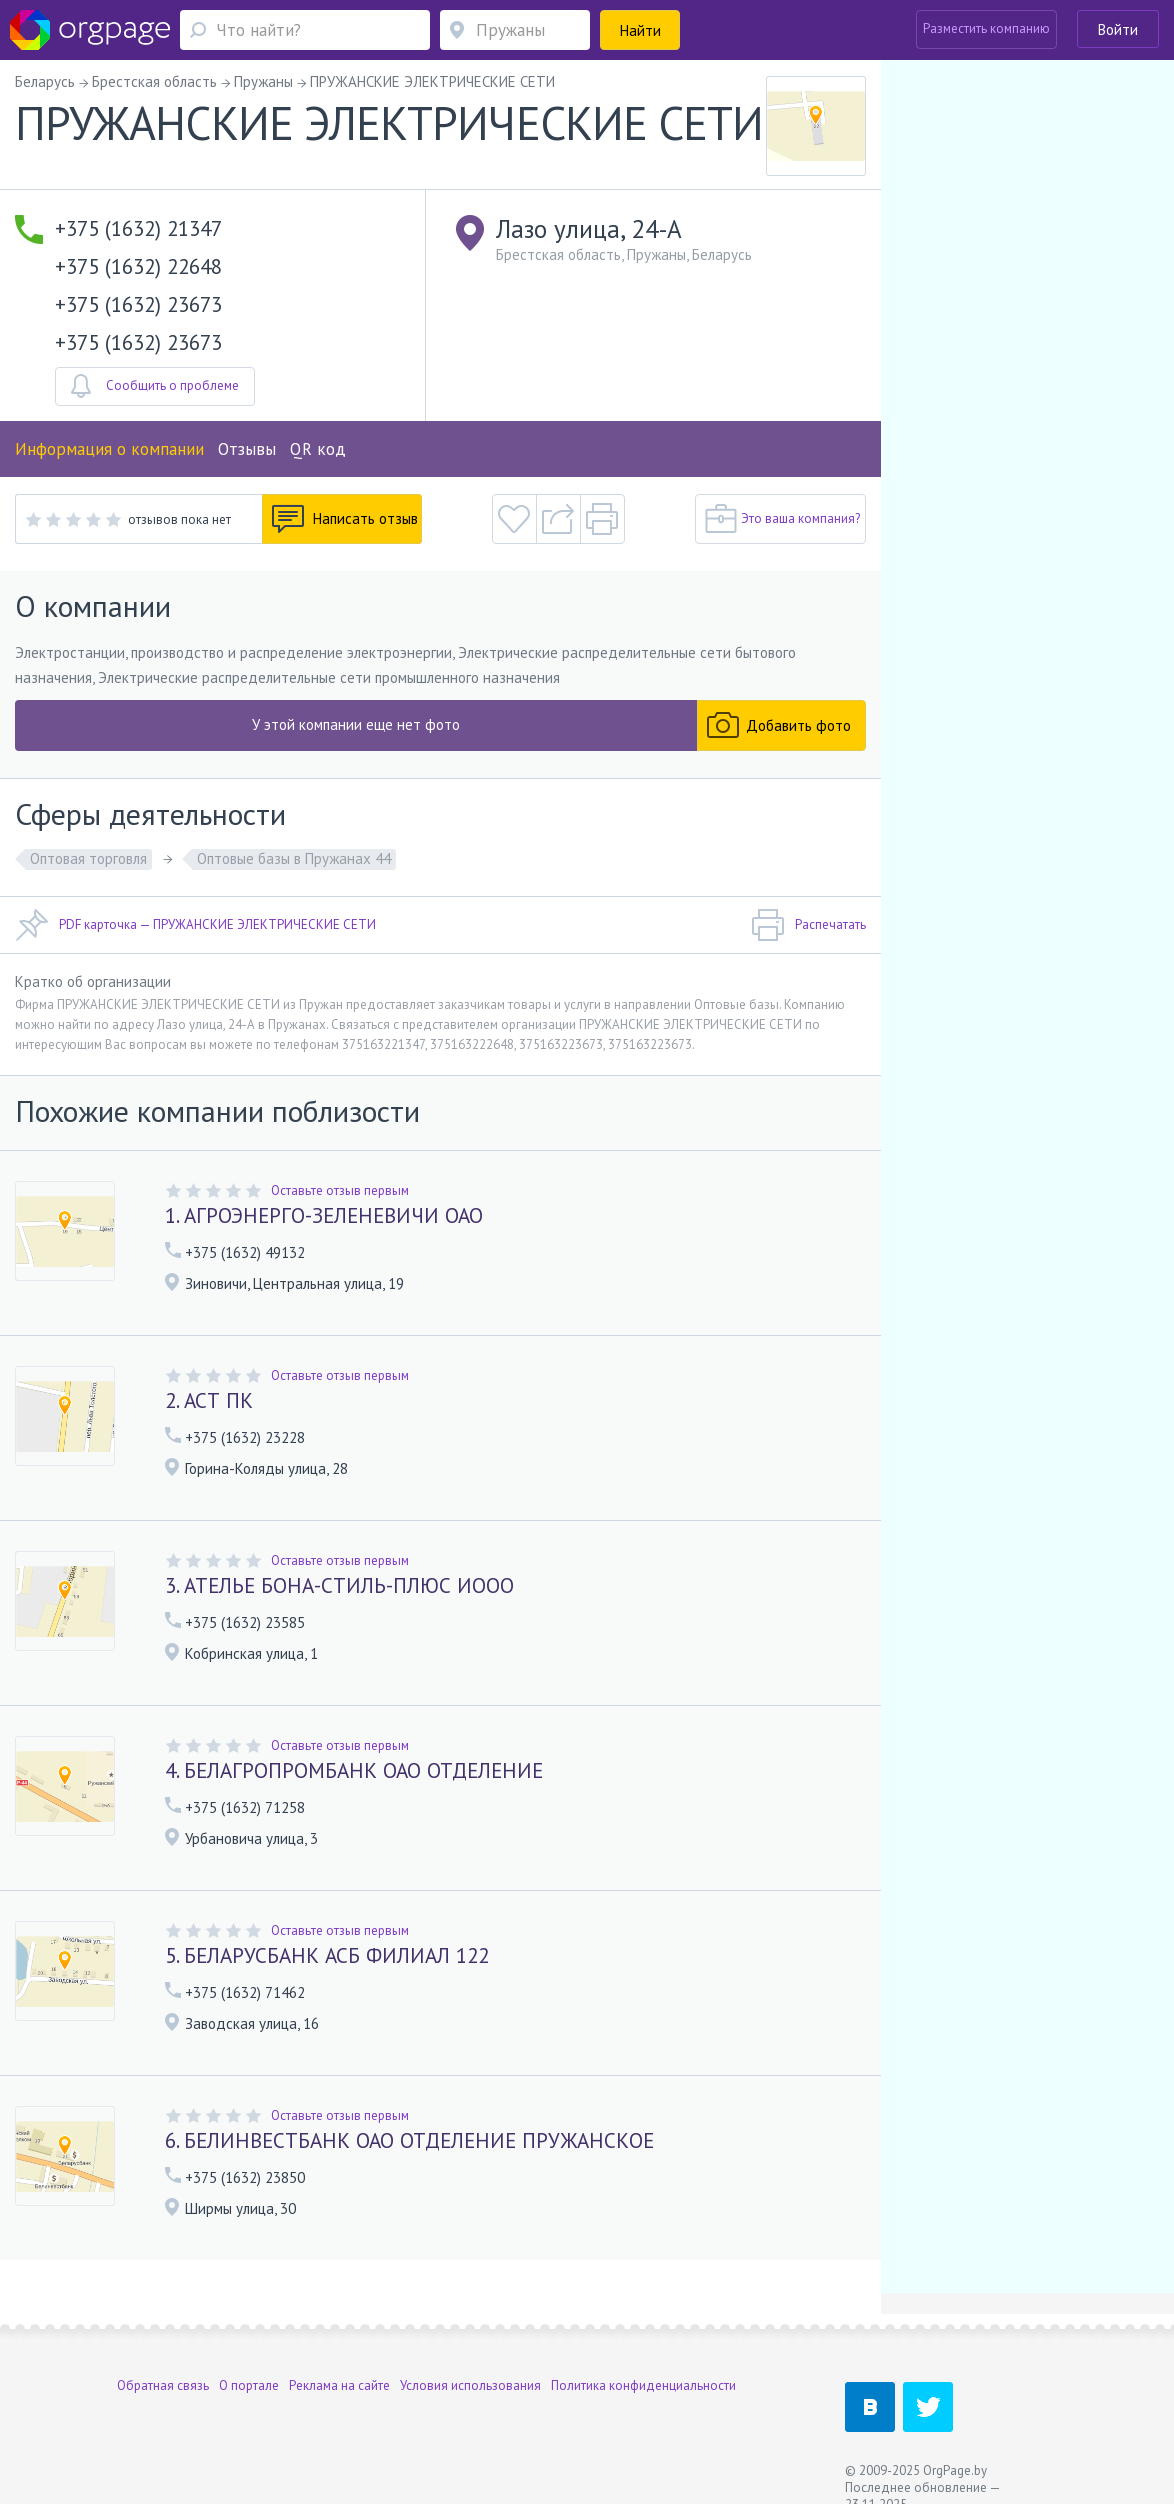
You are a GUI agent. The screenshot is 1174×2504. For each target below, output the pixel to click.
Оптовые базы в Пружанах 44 (294, 858)
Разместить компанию (986, 28)
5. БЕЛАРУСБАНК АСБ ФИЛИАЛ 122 (327, 1955)
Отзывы (247, 449)
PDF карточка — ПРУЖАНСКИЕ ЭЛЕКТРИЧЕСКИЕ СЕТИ (195, 925)
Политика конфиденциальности (643, 2385)
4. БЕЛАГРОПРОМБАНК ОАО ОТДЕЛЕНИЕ (354, 1770)
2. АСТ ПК (209, 1400)
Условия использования (470, 2385)
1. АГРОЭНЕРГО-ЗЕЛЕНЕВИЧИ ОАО (324, 1215)
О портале (249, 2385)
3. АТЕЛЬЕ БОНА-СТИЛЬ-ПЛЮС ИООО (339, 1585)
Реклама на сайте (339, 2385)
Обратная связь (163, 2385)
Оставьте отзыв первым (340, 1190)
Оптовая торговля (88, 858)
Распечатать (808, 925)
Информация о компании (109, 449)
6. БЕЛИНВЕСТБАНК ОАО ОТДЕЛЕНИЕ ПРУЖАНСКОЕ (409, 2140)
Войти (1118, 29)
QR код (318, 449)
